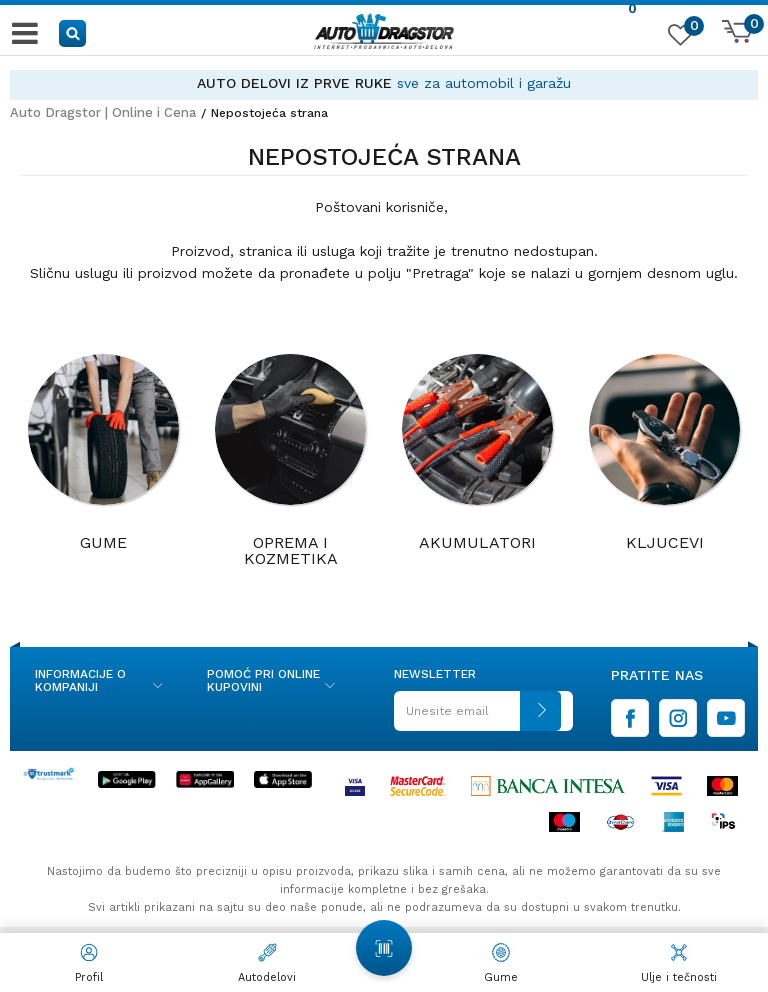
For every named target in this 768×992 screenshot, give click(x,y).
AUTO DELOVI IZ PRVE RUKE (294, 83)
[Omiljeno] (678, 39)
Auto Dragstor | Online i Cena (103, 112)
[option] (384, 83)
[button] (73, 32)
